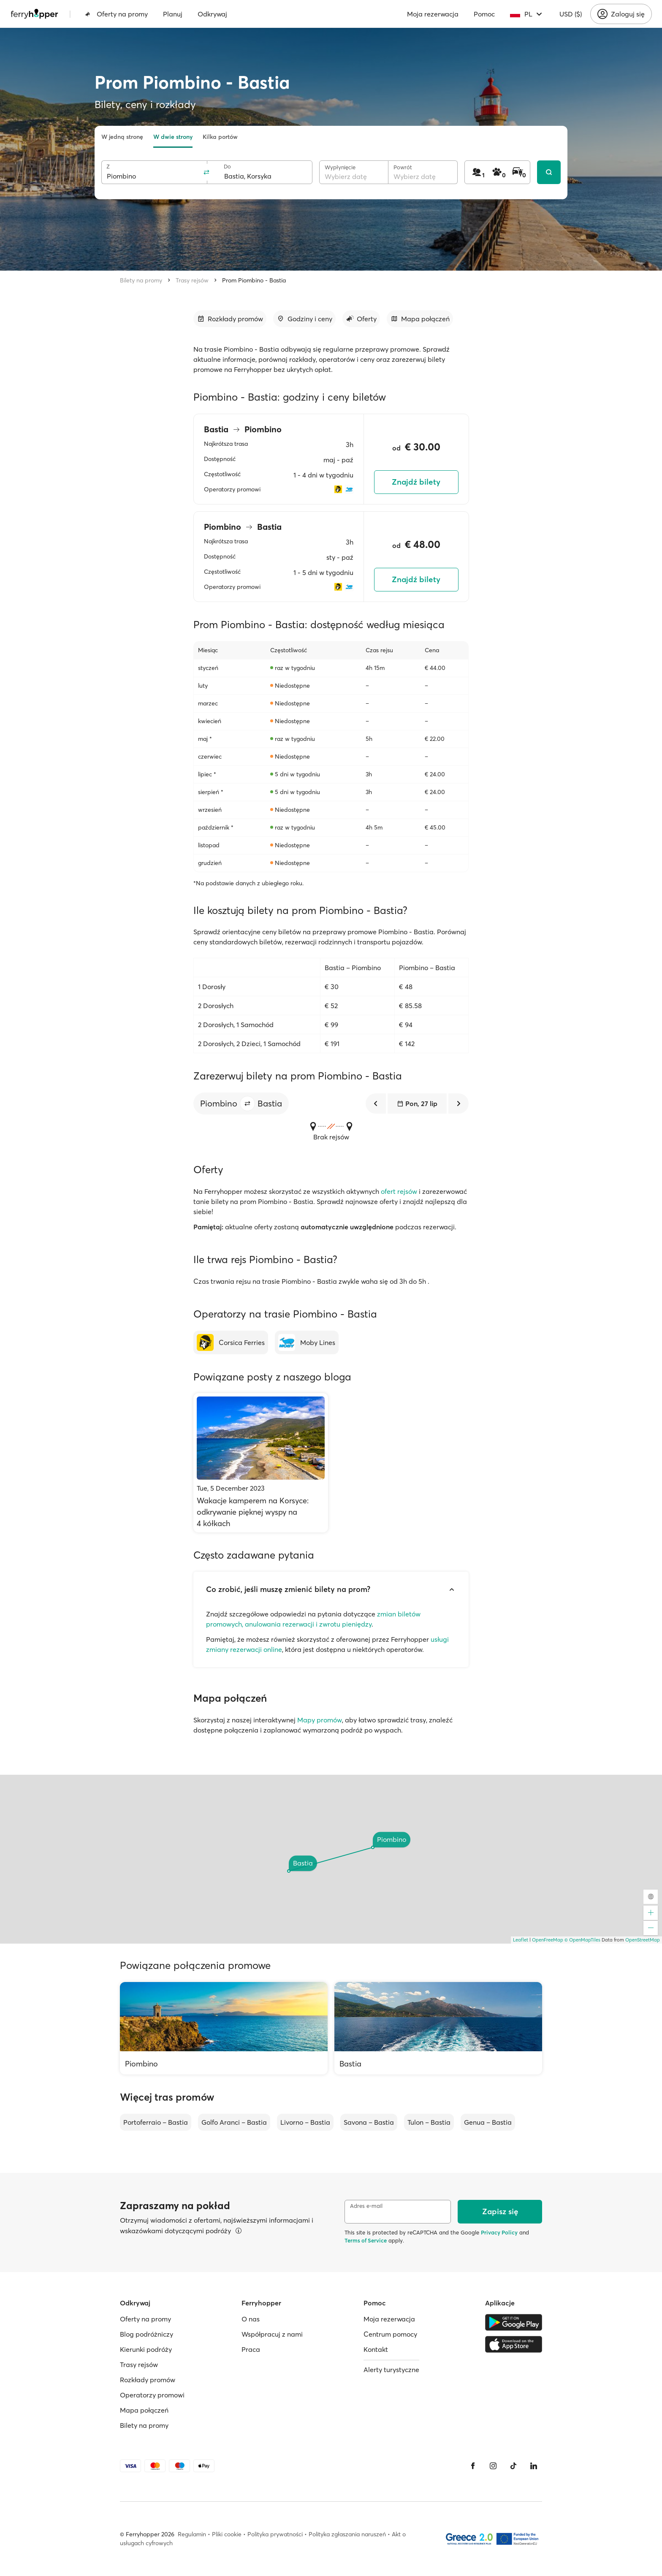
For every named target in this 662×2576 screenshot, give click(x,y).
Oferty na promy (116, 14)
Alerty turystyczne (391, 2369)
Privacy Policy (499, 2232)
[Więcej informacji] (238, 2230)
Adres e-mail (366, 2206)
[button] (247, 1103)
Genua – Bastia (488, 2122)
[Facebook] (472, 2465)
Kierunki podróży (146, 2349)
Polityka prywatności (275, 2534)
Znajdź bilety (416, 482)
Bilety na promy (141, 280)
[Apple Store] (513, 2344)
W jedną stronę (122, 137)
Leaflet (520, 1940)
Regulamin (192, 2534)
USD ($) (570, 14)
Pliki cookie (226, 2534)
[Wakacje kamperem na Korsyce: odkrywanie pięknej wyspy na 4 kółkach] (260, 1462)
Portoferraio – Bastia (155, 2122)
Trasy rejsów (192, 280)
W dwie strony (173, 137)
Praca (250, 2349)
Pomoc (484, 14)
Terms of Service (366, 2240)
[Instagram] (493, 2465)
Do (227, 166)
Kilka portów (220, 137)
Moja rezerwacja (433, 14)
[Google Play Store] (513, 2322)
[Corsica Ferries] (230, 1342)
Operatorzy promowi (152, 2395)
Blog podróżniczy (146, 2334)
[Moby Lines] (307, 1342)
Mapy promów (319, 1720)
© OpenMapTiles (582, 1940)
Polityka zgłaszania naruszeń (347, 2534)
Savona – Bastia (369, 2122)
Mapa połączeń (144, 2410)
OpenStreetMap (642, 1940)
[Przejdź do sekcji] (229, 318)
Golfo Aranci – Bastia (234, 2122)
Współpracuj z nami (272, 2334)
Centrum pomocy (390, 2334)
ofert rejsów (399, 1191)
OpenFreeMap (547, 1940)
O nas (250, 2319)
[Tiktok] (513, 2465)
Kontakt (376, 2349)
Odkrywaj (212, 14)
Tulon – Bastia (428, 2122)
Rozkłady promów (147, 2379)
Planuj (172, 14)
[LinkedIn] (533, 2465)
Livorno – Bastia (305, 2122)
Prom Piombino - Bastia (254, 280)
